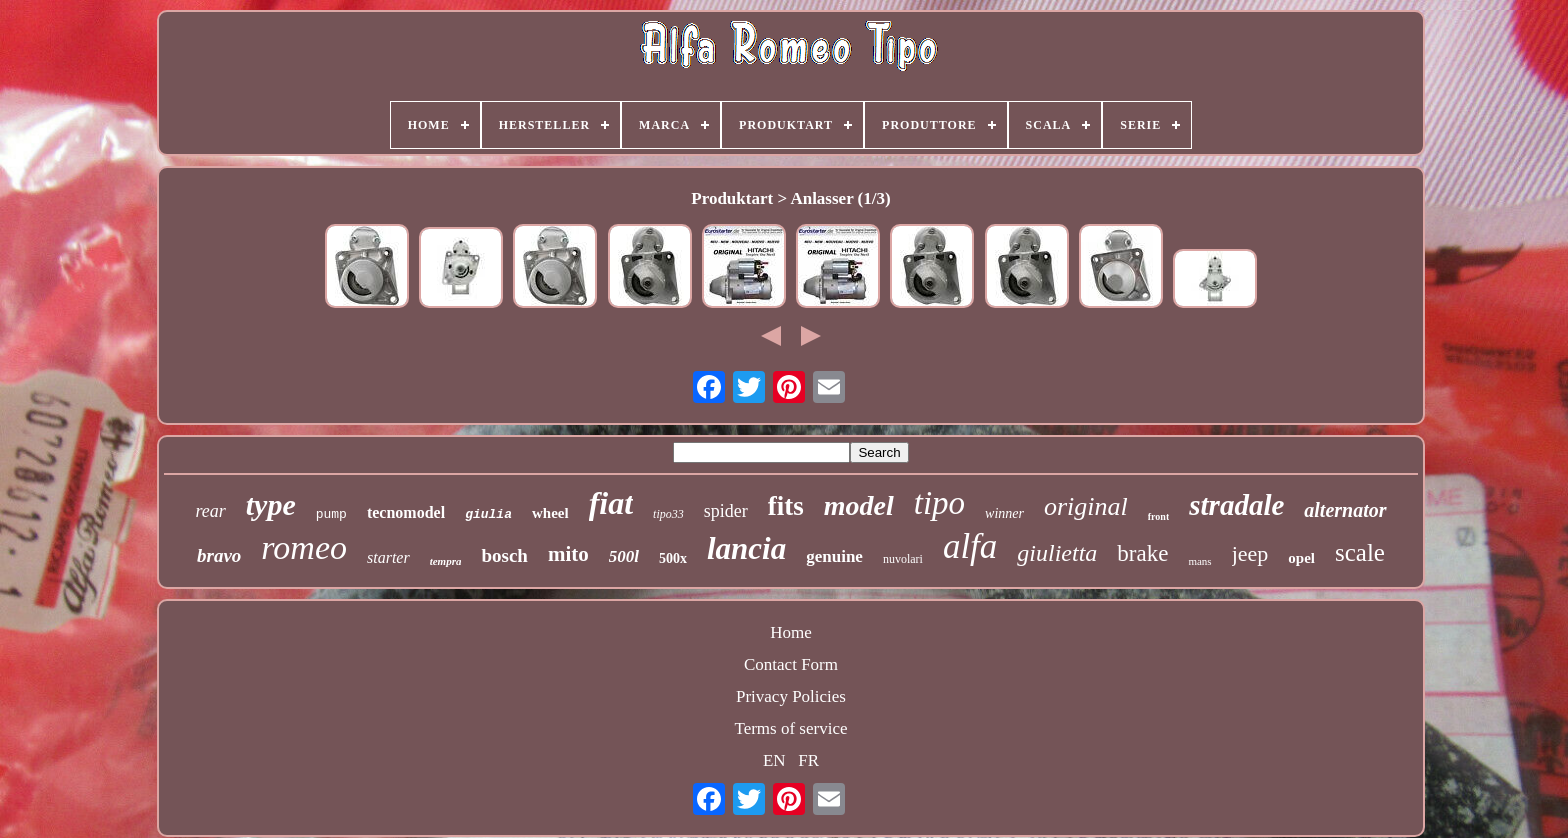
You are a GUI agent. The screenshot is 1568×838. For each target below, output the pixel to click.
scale (1360, 552)
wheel (550, 513)
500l (624, 556)
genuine (834, 556)
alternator (1345, 510)
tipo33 (668, 514)
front (1158, 516)
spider (726, 511)
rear (210, 511)
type (271, 504)
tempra (446, 561)
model (859, 505)
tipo (939, 503)
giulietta (1057, 553)
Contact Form (791, 664)
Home (791, 632)
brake (1142, 553)
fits (786, 506)
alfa (970, 546)
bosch (504, 555)
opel (1301, 558)
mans (1199, 561)
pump (331, 514)
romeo (304, 547)
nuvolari (903, 559)
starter (388, 557)
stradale (1236, 505)
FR (808, 760)
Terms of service (790, 728)
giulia (488, 514)
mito (568, 554)
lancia (746, 548)
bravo (219, 555)
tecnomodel (406, 512)
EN (774, 760)
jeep (1250, 553)
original (1086, 506)
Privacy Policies (791, 696)
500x (673, 558)
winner (1004, 513)
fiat (611, 503)
